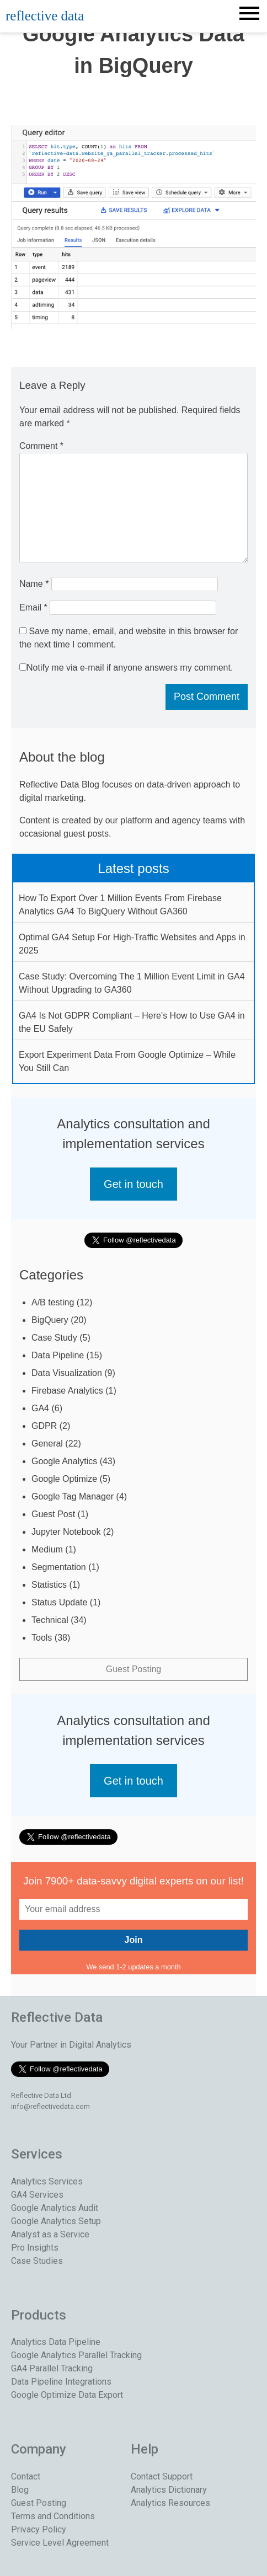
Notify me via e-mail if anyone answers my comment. (126, 667)
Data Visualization (66, 1373)
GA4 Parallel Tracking (52, 2368)
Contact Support (162, 2476)
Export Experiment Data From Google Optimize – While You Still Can (127, 1061)
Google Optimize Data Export (67, 2395)
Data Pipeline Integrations (61, 2381)
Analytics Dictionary (169, 2489)
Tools (41, 1637)
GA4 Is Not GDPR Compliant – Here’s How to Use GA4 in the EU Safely (132, 1022)
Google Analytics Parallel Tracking (76, 2355)
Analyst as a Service (50, 2234)
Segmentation (58, 1567)
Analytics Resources (170, 2503)
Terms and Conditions (53, 2516)
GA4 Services (37, 2194)
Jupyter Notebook (65, 1531)
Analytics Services (47, 2181)
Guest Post (53, 1514)
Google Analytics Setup (56, 2221)
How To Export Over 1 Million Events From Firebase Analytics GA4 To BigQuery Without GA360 (120, 904)
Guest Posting (134, 1669)
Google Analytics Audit (54, 2208)
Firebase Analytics (67, 1390)
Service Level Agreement (60, 2542)
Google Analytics (64, 1461)
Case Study (54, 1337)
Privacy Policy (38, 2529)
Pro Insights (34, 2247)
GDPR (44, 1426)
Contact (25, 2476)
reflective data (45, 15)
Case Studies (37, 2261)
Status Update (59, 1602)
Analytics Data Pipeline (55, 2342)
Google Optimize (64, 1479)
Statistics (49, 1584)
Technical (49, 1620)
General (47, 1443)
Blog (20, 2489)
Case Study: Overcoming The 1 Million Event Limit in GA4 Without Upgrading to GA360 (132, 983)
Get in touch (133, 1184)
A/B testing (52, 1302)
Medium (47, 1549)
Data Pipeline (57, 1355)
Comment (41, 446)
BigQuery (49, 1320)
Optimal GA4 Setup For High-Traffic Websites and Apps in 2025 (132, 944)
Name (34, 583)
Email (33, 607)
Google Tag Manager (72, 1496)
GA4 (40, 1408)
